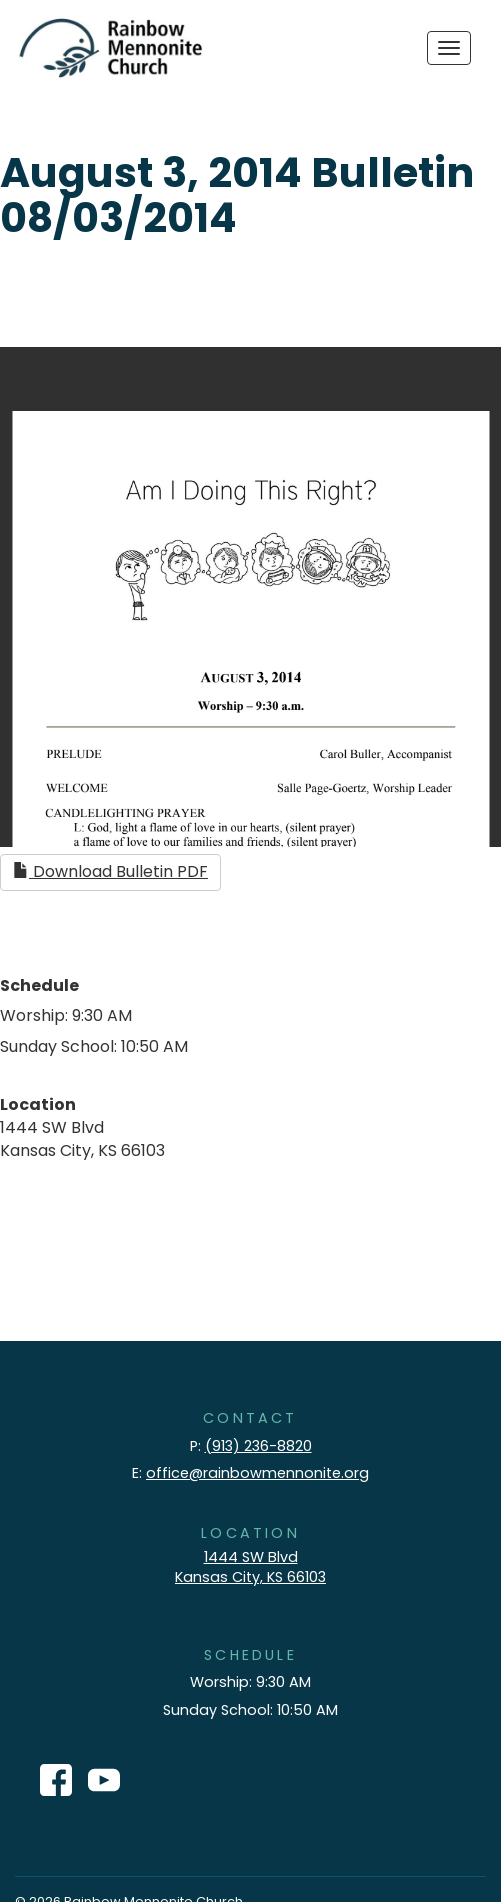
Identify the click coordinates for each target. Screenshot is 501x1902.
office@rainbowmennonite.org (257, 1473)
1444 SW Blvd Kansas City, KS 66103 (250, 1567)
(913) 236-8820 (258, 1446)
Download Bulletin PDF (110, 871)
